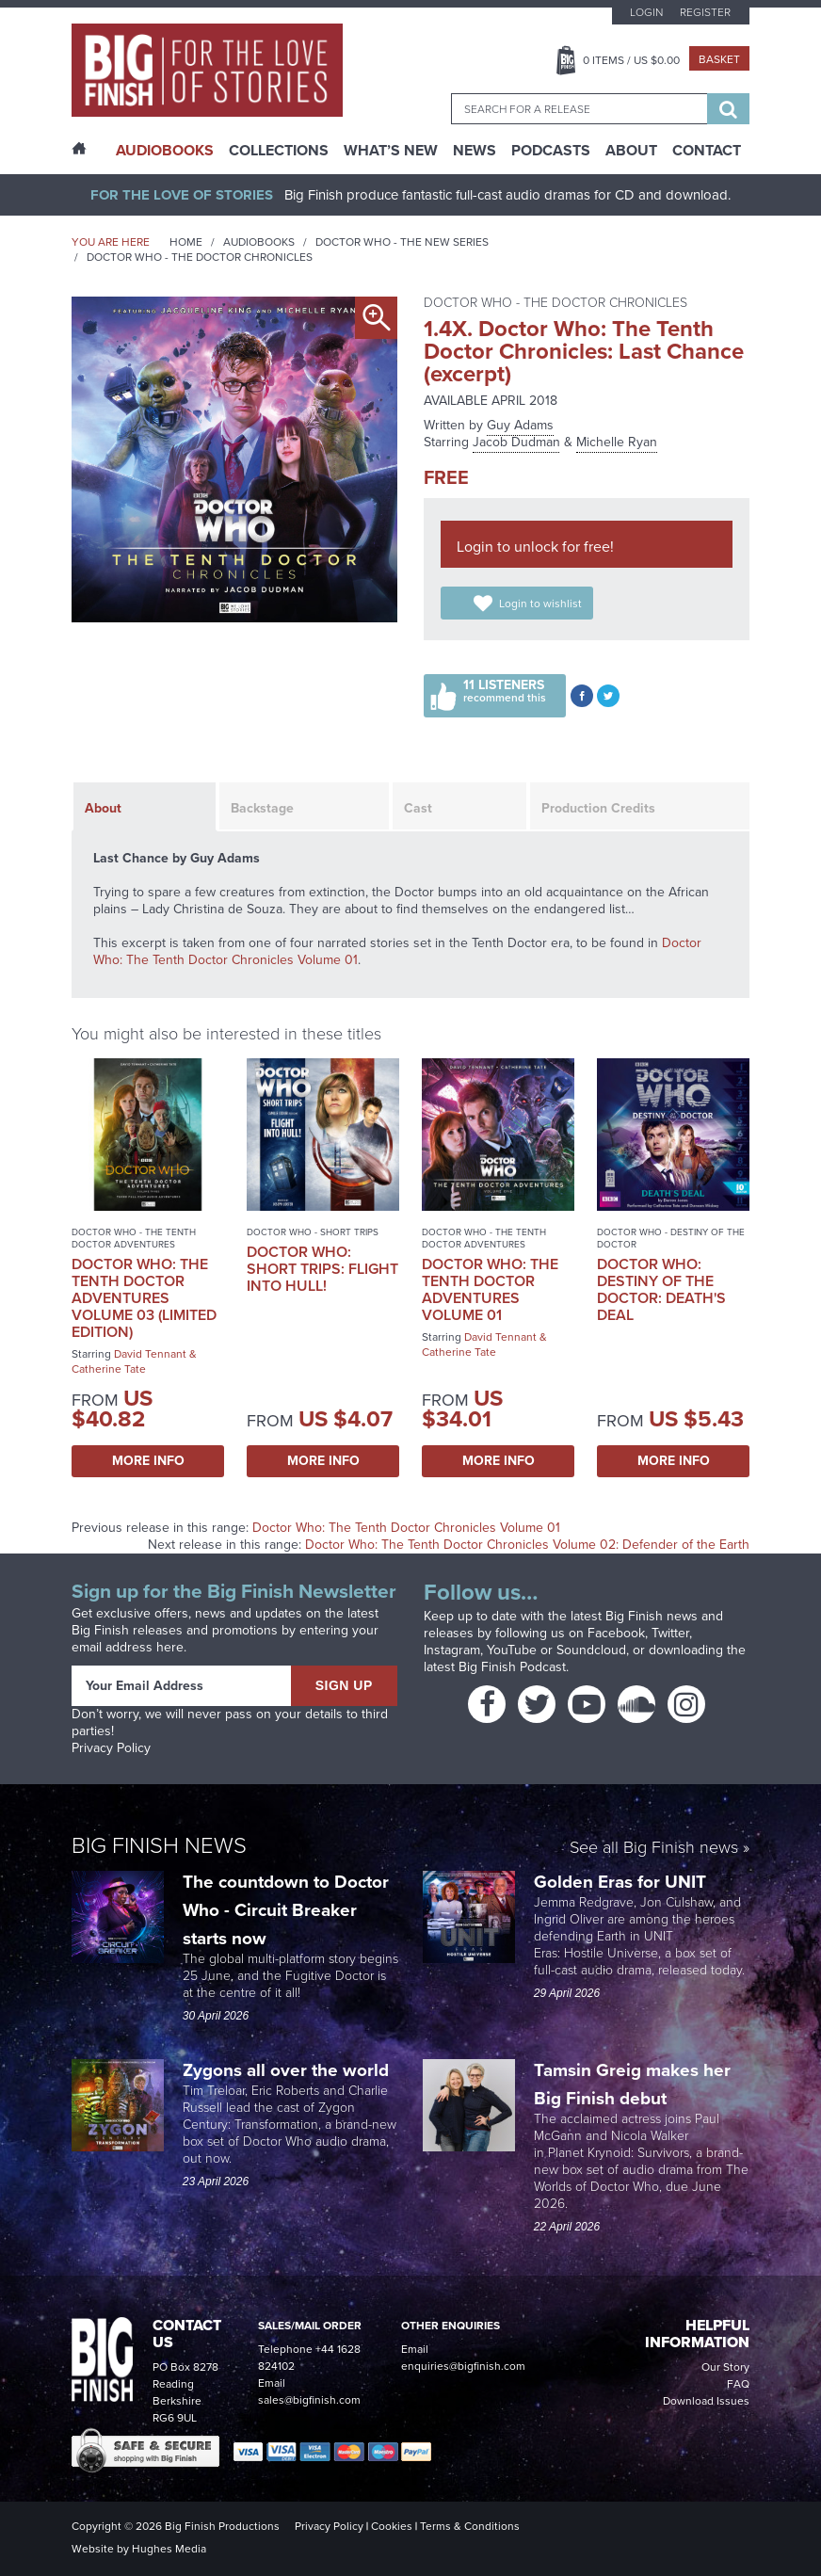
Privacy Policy (111, 1748)
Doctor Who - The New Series (402, 241)
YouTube (512, 1650)
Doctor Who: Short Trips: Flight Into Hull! (322, 1268)
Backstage (262, 808)
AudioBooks (165, 150)
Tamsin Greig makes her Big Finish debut (632, 2084)
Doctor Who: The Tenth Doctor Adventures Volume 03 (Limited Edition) (144, 1298)
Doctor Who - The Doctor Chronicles (200, 257)
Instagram (452, 1650)
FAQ (738, 2383)
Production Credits (598, 808)
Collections (279, 150)
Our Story (725, 2367)
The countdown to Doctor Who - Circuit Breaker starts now (286, 1910)
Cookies (391, 2526)
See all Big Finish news (654, 1849)
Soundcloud (591, 1650)
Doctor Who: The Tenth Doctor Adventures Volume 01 (490, 1289)
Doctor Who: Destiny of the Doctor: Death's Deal (661, 1289)
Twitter (670, 1633)
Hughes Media (169, 2548)
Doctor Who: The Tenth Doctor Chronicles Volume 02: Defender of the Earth (527, 1544)
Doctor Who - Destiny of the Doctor (671, 1238)
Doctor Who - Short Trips (312, 1232)
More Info (148, 1461)
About (631, 150)
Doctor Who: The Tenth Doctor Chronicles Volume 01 (406, 1528)
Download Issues (706, 2400)
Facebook (616, 1633)
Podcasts (550, 150)
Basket (719, 59)
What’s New (391, 150)
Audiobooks (259, 241)
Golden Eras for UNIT (622, 1881)
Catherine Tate (109, 1368)
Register (705, 12)
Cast (418, 808)
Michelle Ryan (616, 442)
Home (185, 241)
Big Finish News (159, 1845)
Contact (706, 150)
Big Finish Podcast (512, 1667)
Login (646, 12)
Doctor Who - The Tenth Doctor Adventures (134, 1238)
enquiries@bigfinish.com (463, 2366)
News (474, 150)
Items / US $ (631, 60)
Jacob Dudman (516, 442)
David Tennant (150, 1353)
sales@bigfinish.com (309, 2399)
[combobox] (579, 108)
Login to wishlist (540, 603)
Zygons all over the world (288, 2070)
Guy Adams (520, 425)
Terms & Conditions (470, 2526)
